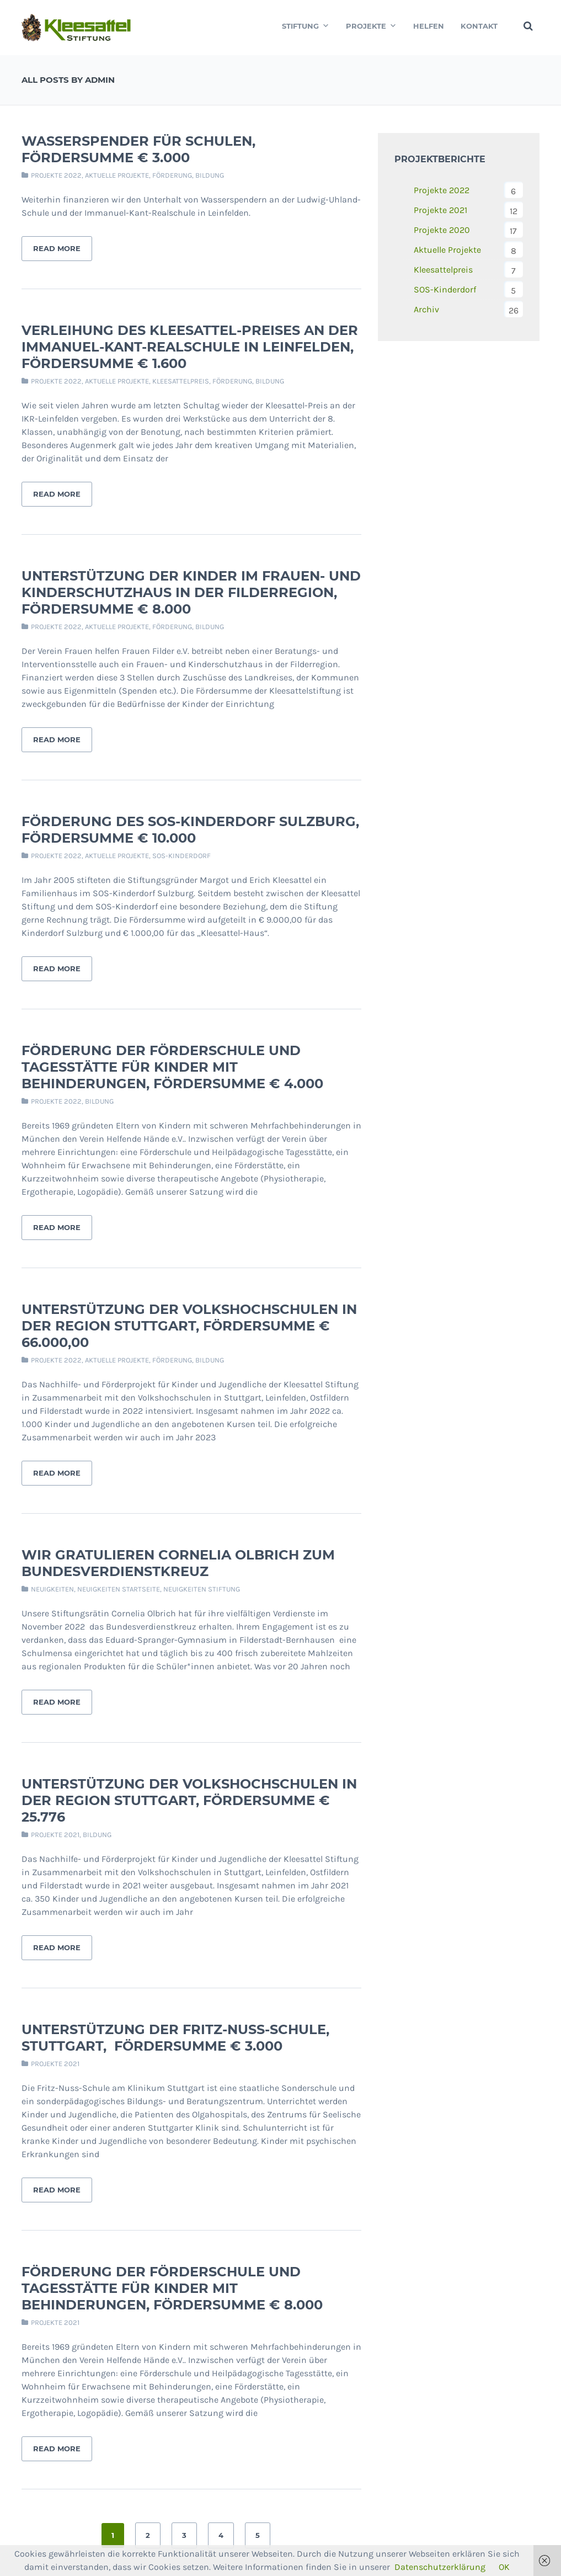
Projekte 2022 (56, 175)
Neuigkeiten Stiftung (201, 1589)
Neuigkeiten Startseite (118, 1589)
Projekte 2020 (442, 230)
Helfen (428, 26)
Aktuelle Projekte (117, 175)
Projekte (371, 26)
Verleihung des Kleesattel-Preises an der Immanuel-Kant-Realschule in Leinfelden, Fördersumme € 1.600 (190, 346)
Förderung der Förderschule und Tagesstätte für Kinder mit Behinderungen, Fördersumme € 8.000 (172, 2288)
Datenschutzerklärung (439, 2567)
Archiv (426, 309)
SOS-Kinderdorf (181, 855)
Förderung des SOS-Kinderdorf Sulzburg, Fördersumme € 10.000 (190, 829)
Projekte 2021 (55, 1834)
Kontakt (479, 26)
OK (504, 2567)
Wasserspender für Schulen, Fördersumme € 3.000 (138, 149)
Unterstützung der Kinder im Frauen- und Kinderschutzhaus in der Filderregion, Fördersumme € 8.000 (191, 592)
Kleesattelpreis (180, 381)
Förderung (172, 175)
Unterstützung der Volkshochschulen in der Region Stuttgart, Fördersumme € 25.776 (189, 1800)
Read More (57, 248)
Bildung (209, 175)
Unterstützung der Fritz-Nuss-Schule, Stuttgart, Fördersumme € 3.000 (175, 2037)
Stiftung (305, 26)
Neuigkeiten (52, 1589)
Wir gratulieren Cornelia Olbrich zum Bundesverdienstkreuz (178, 1563)
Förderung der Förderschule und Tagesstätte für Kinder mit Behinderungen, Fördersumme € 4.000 (172, 1067)
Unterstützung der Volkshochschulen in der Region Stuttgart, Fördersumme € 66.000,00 (189, 1325)
